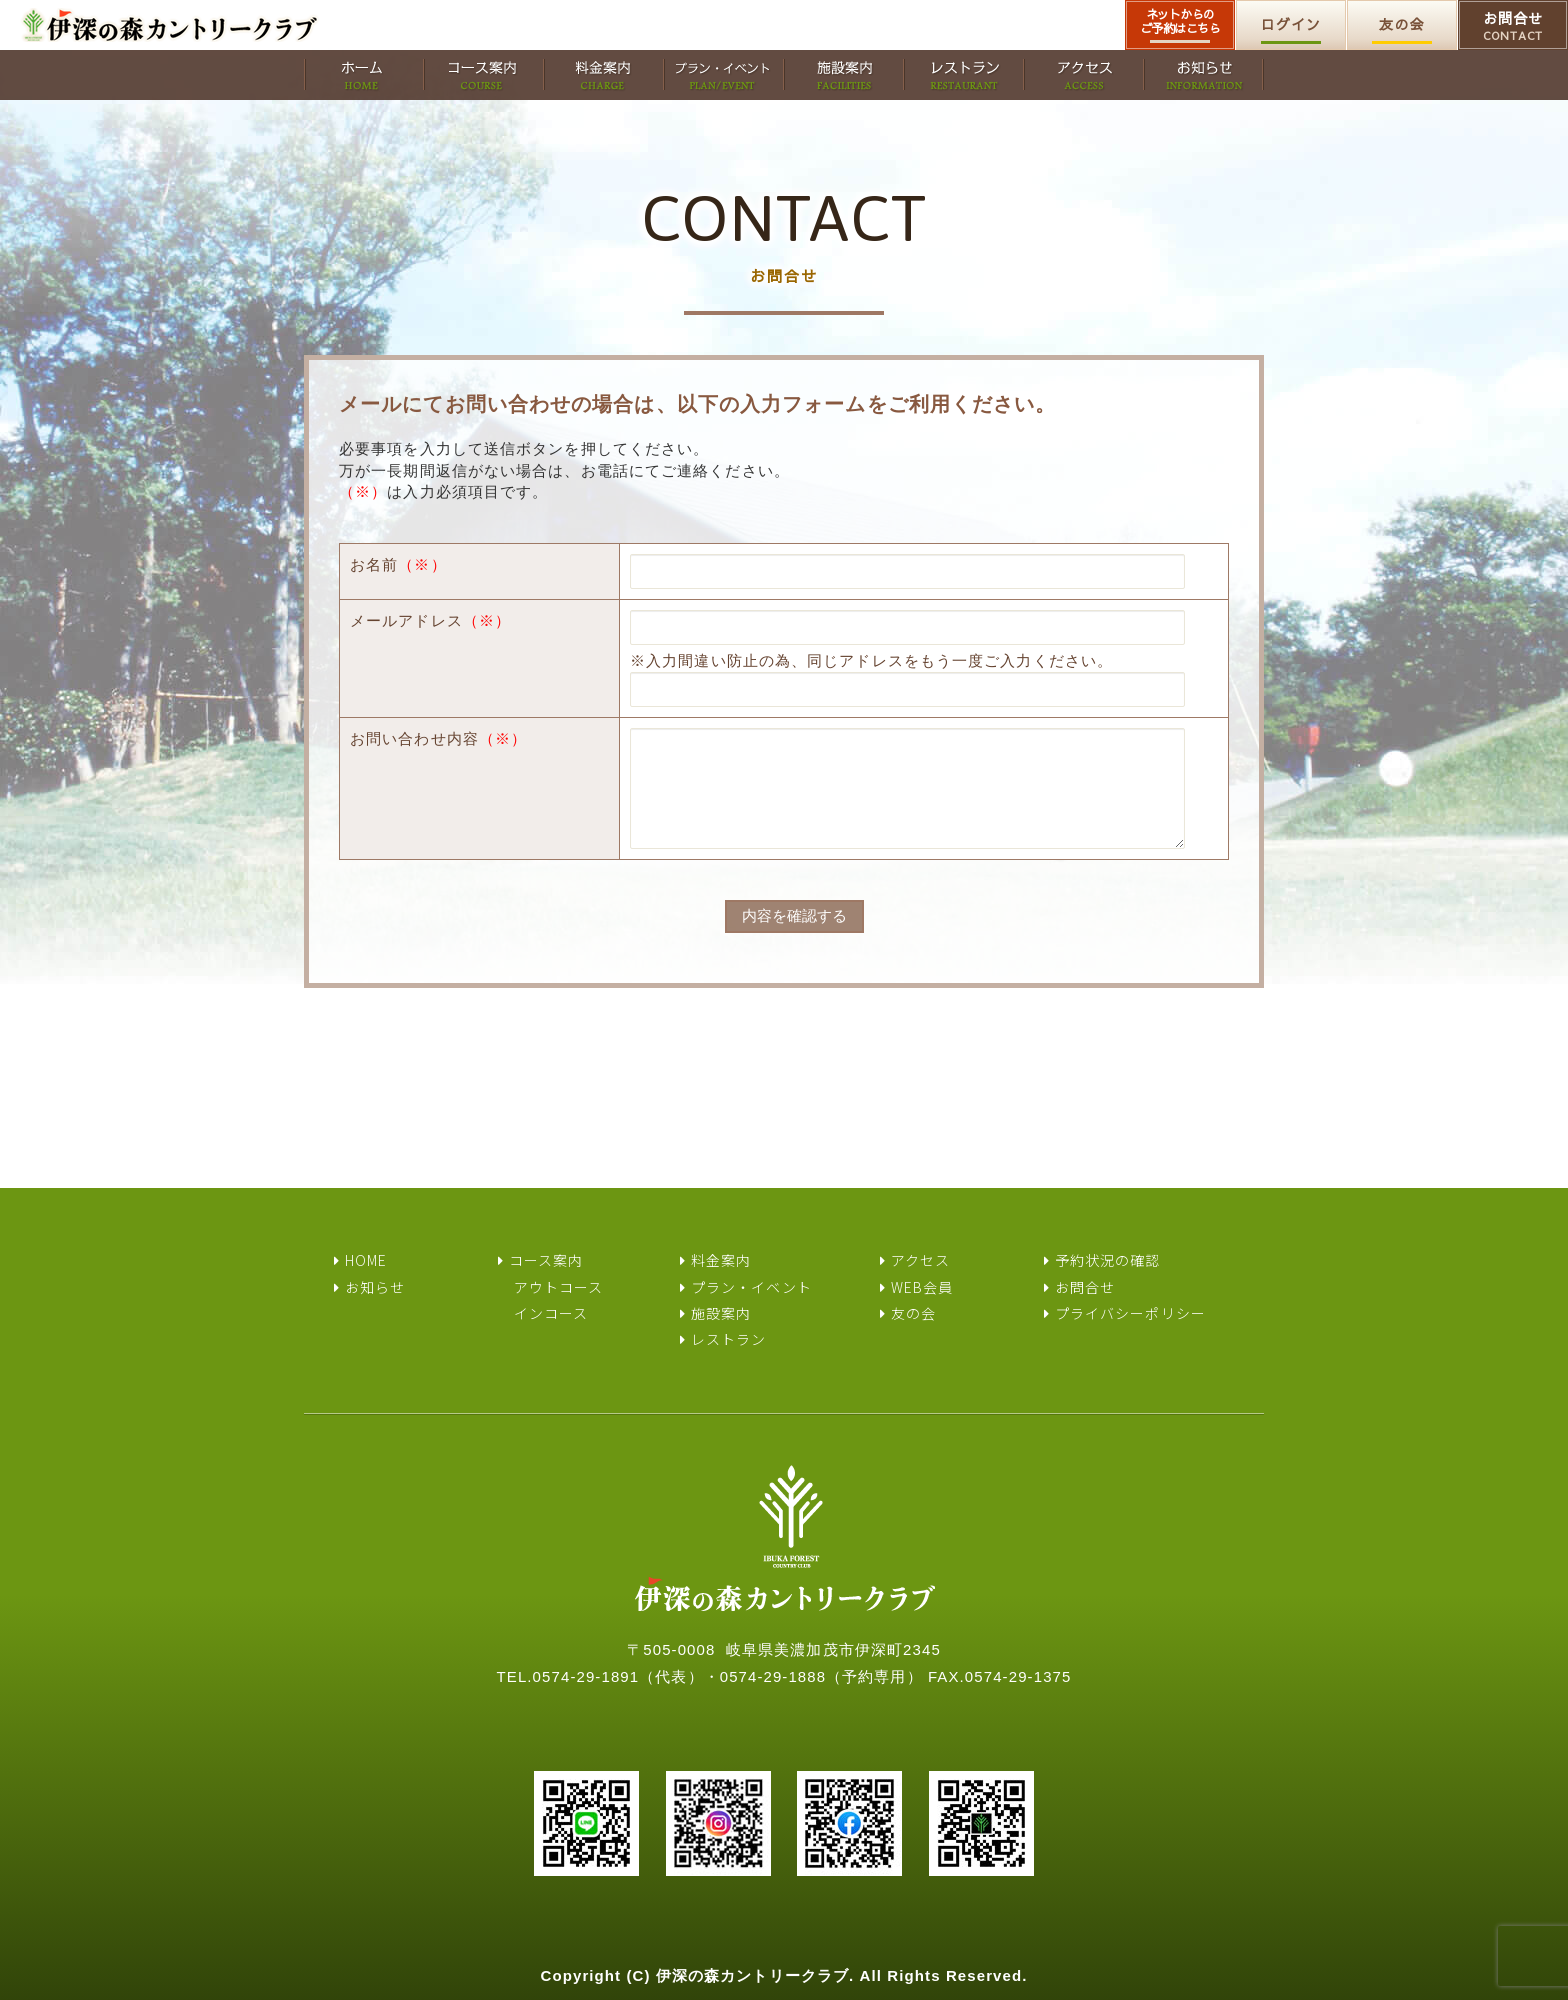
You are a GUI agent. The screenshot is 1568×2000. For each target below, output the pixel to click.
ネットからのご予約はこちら (1180, 21)
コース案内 (546, 1260)
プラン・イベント (751, 1287)
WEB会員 (922, 1287)
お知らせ (375, 1287)
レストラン (729, 1339)
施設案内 (721, 1313)
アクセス (920, 1260)
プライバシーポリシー (1130, 1313)
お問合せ (1513, 26)
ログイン (1291, 24)
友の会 (1401, 24)
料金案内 (721, 1260)
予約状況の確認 (1108, 1260)
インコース (551, 1313)
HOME (366, 1260)
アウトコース (559, 1287)
